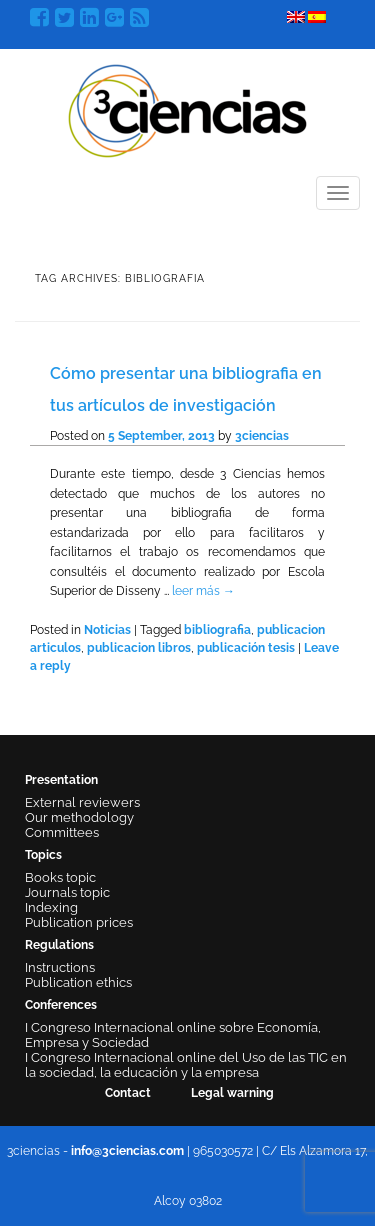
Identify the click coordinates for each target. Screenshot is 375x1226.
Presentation (61, 780)
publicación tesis (246, 648)
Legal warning (232, 1093)
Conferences (61, 1005)
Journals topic (67, 892)
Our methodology (79, 817)
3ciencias (262, 436)
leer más (203, 591)
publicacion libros (139, 648)
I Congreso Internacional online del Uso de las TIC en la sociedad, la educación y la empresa (186, 1065)
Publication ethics (78, 982)
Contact (128, 1093)
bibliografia (217, 630)
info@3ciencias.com (127, 1151)
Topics (43, 855)
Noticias (107, 630)
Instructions (60, 967)
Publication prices (79, 922)
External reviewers (82, 802)
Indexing (51, 907)
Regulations (59, 945)
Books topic (60, 877)
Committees (62, 832)
